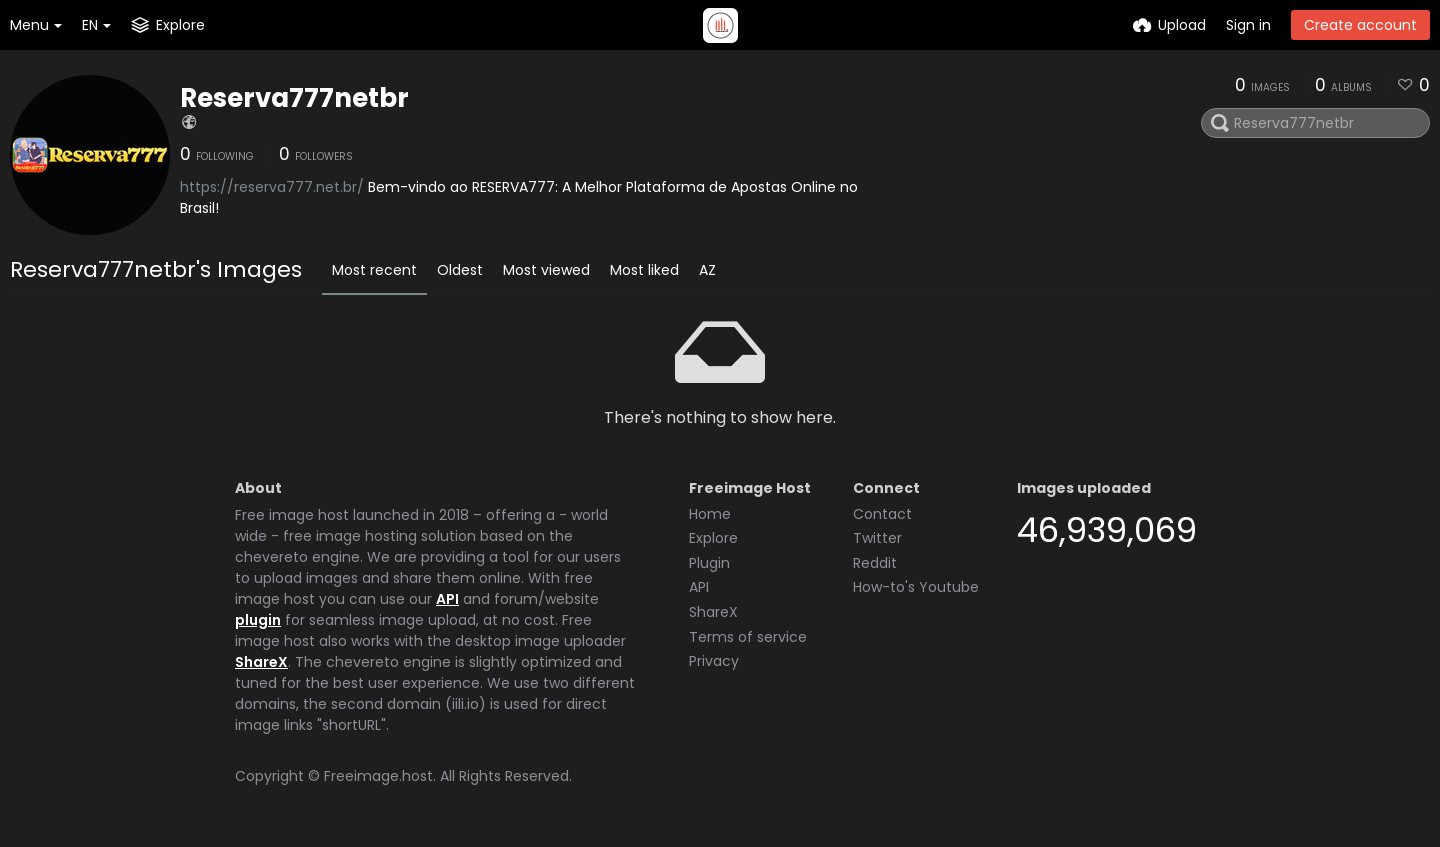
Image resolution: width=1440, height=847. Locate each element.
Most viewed (546, 270)
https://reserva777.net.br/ (272, 187)
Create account (1360, 25)
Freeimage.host (378, 776)
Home (710, 514)
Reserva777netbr (294, 98)
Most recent (374, 270)
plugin (258, 620)
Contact (882, 514)
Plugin (709, 563)
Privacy (714, 661)
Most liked (644, 270)
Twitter (877, 538)
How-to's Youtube (916, 587)
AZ (707, 270)
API (447, 599)
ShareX (261, 662)
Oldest (460, 270)
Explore (713, 538)
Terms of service (748, 637)
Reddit (875, 563)
